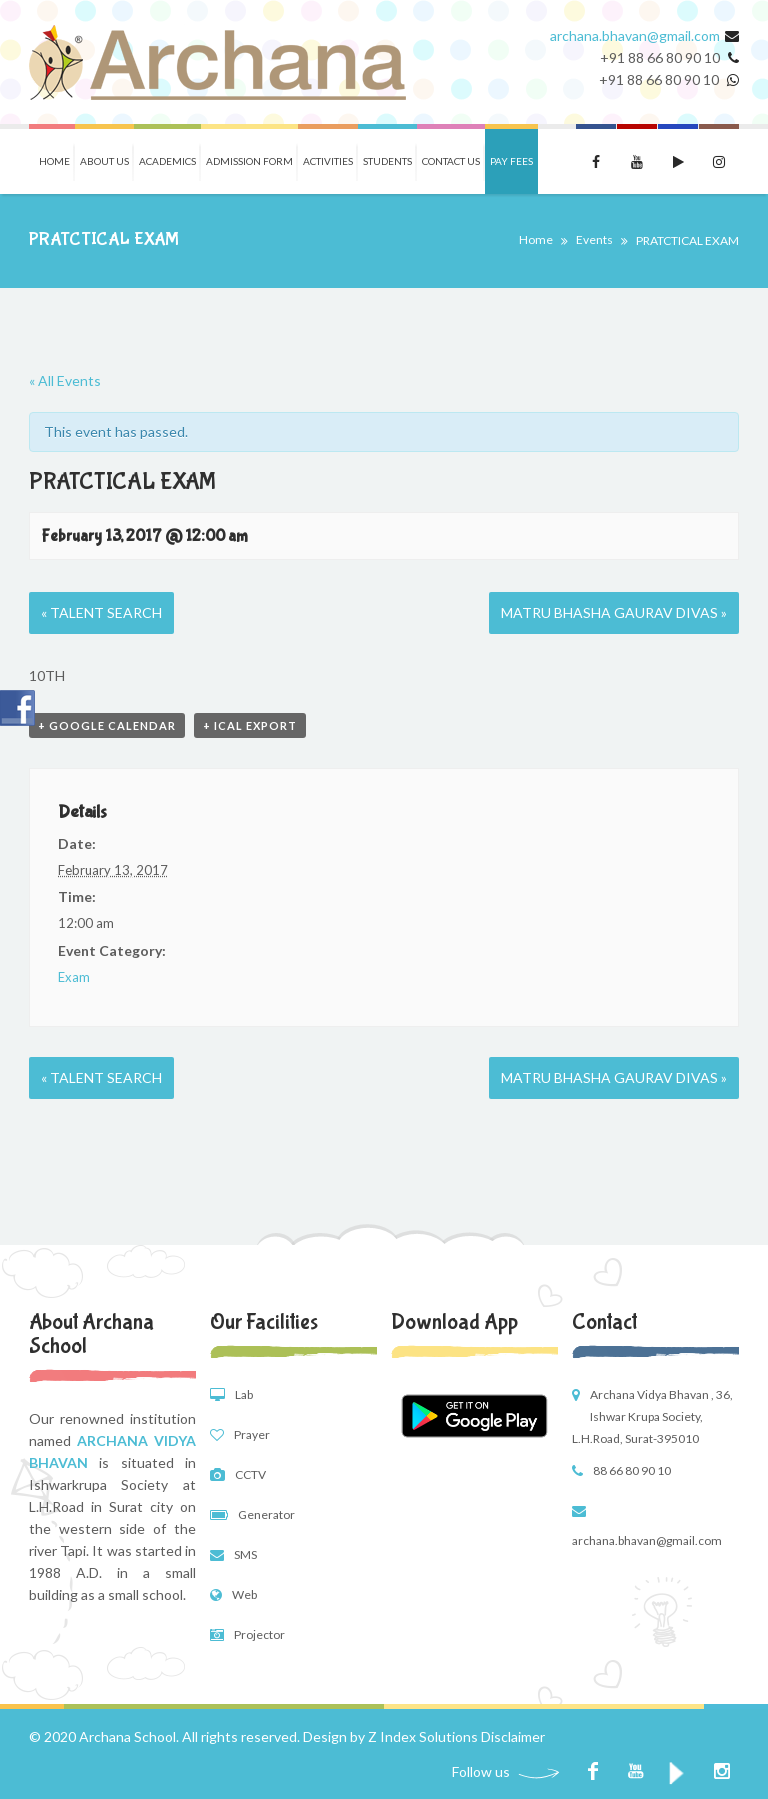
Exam (74, 977)
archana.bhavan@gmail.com (635, 35)
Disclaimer (513, 1736)
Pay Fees (511, 161)
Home (54, 161)
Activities (328, 161)
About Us (104, 161)
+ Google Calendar (107, 725)
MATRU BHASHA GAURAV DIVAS (614, 612)
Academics (167, 161)
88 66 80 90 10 (632, 1470)
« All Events (65, 380)
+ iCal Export (250, 725)
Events (594, 239)
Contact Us (451, 161)
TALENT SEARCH (101, 612)
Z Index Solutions (423, 1736)
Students (387, 161)
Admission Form (249, 161)
